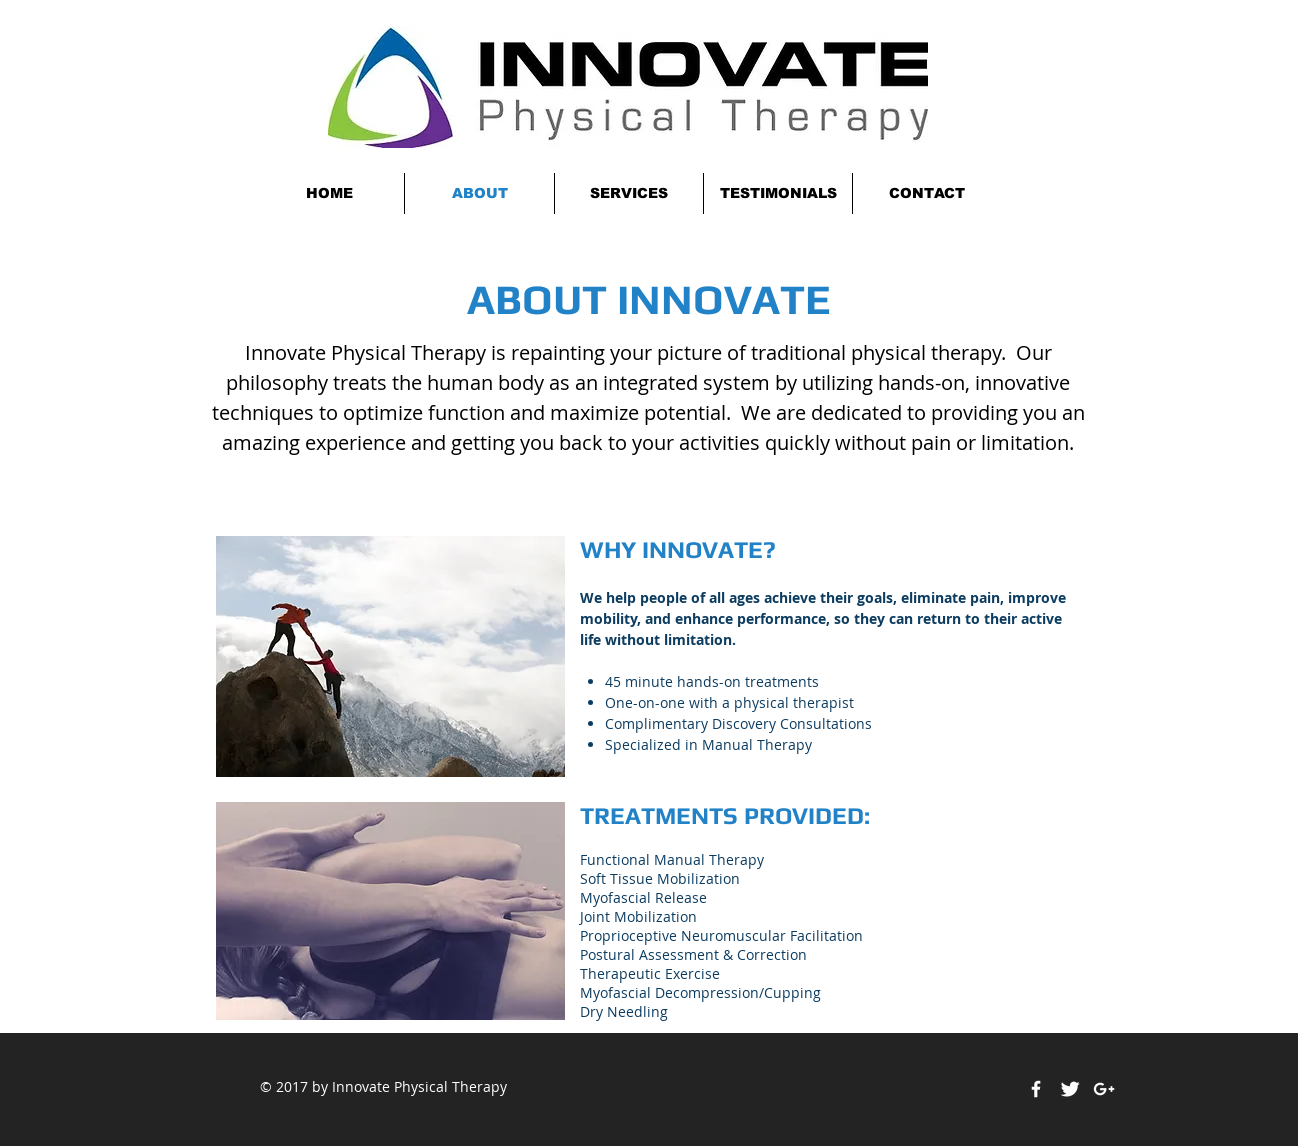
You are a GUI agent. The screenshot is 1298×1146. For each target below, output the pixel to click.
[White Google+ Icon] (1104, 1089)
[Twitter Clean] (1070, 1089)
